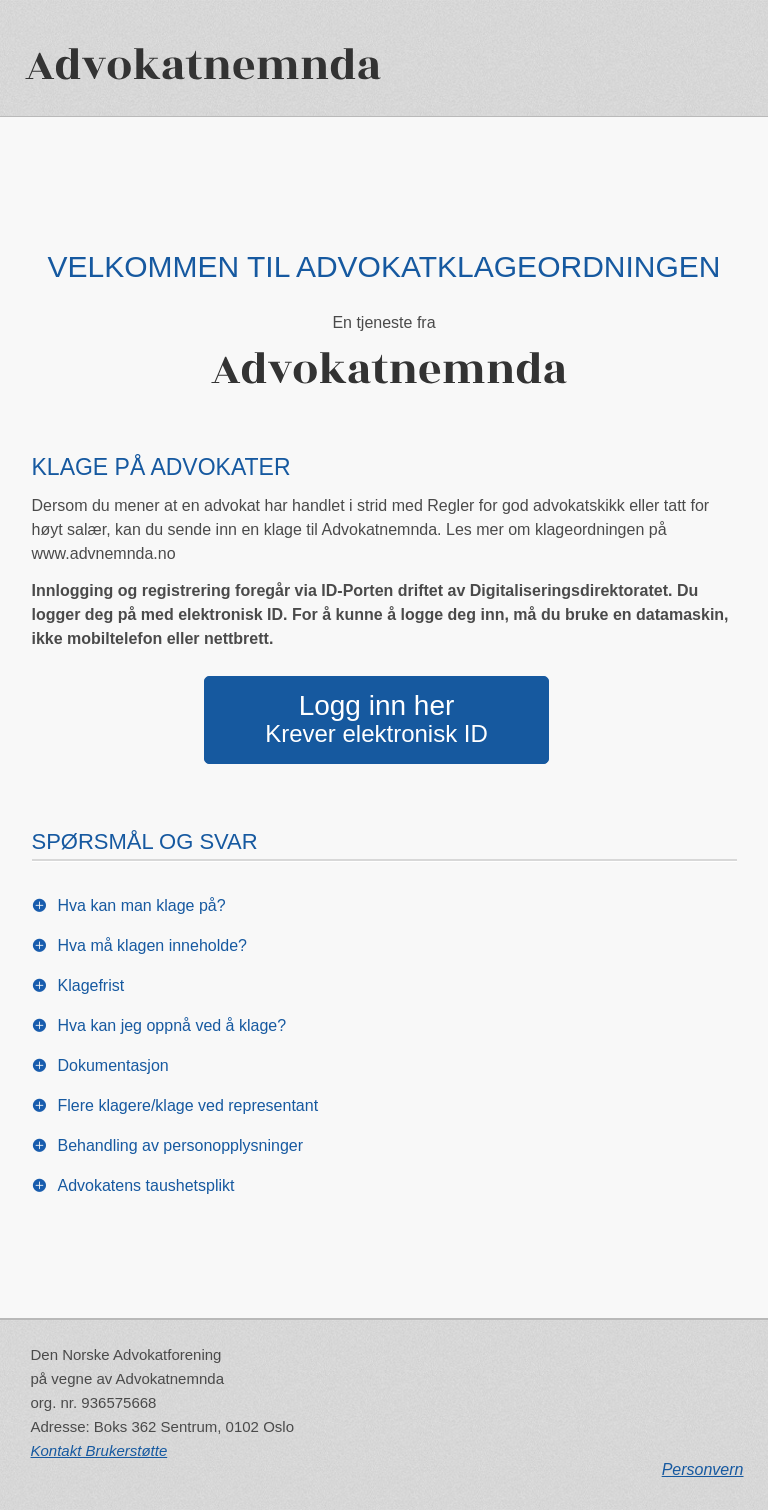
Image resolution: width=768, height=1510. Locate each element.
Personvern (703, 1469)
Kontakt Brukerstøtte (99, 1450)
